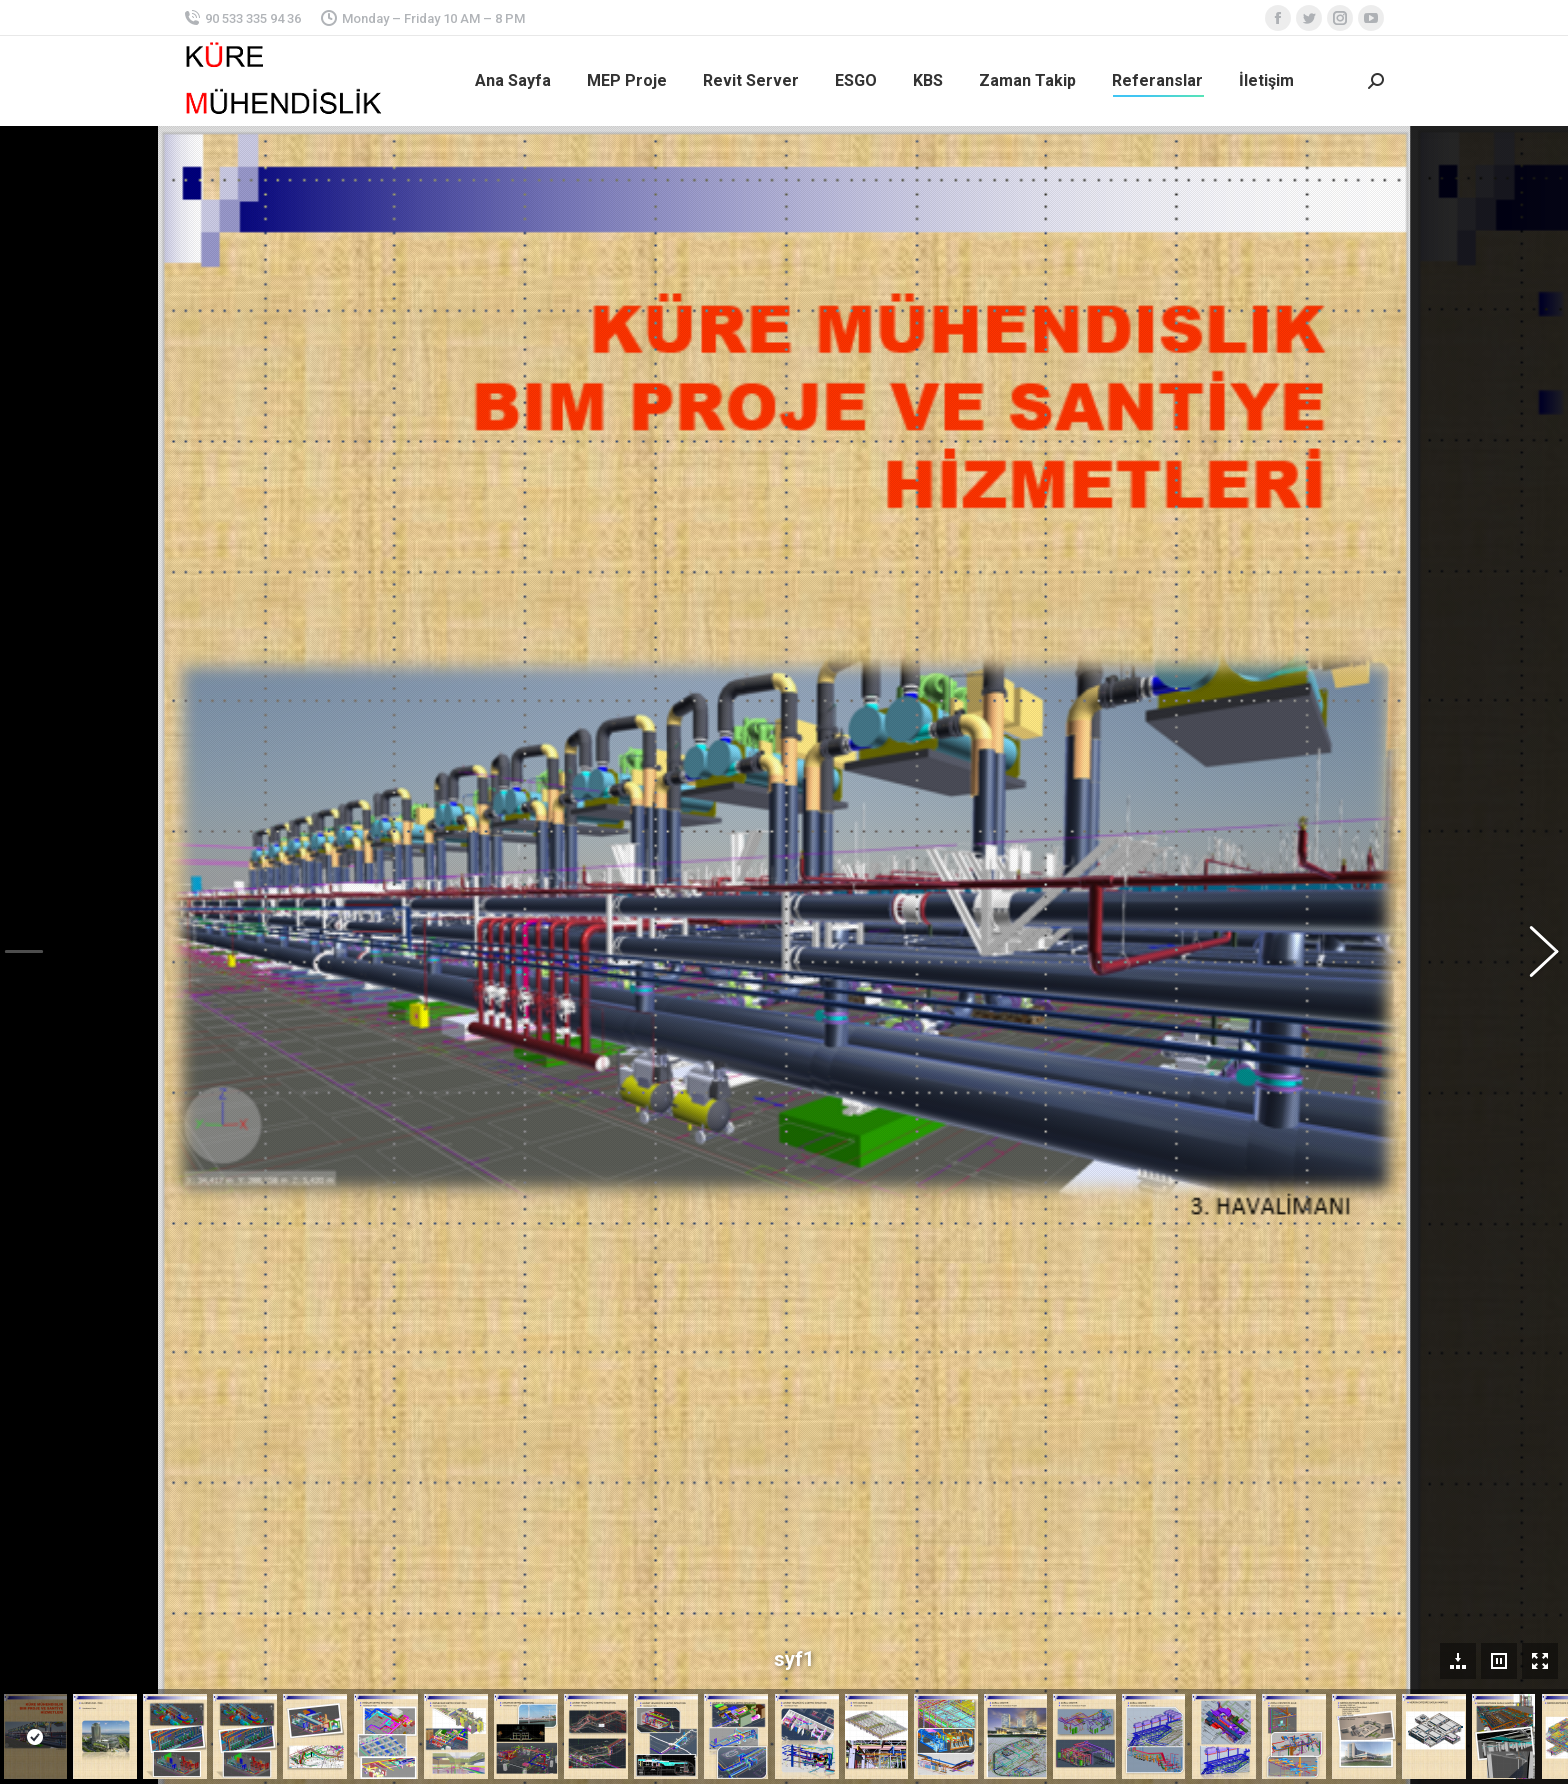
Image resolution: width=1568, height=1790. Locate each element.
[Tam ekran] (1358, 1506)
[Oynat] (1085, 1506)
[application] (1221, 1434)
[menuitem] (513, 81)
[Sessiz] (1326, 1506)
